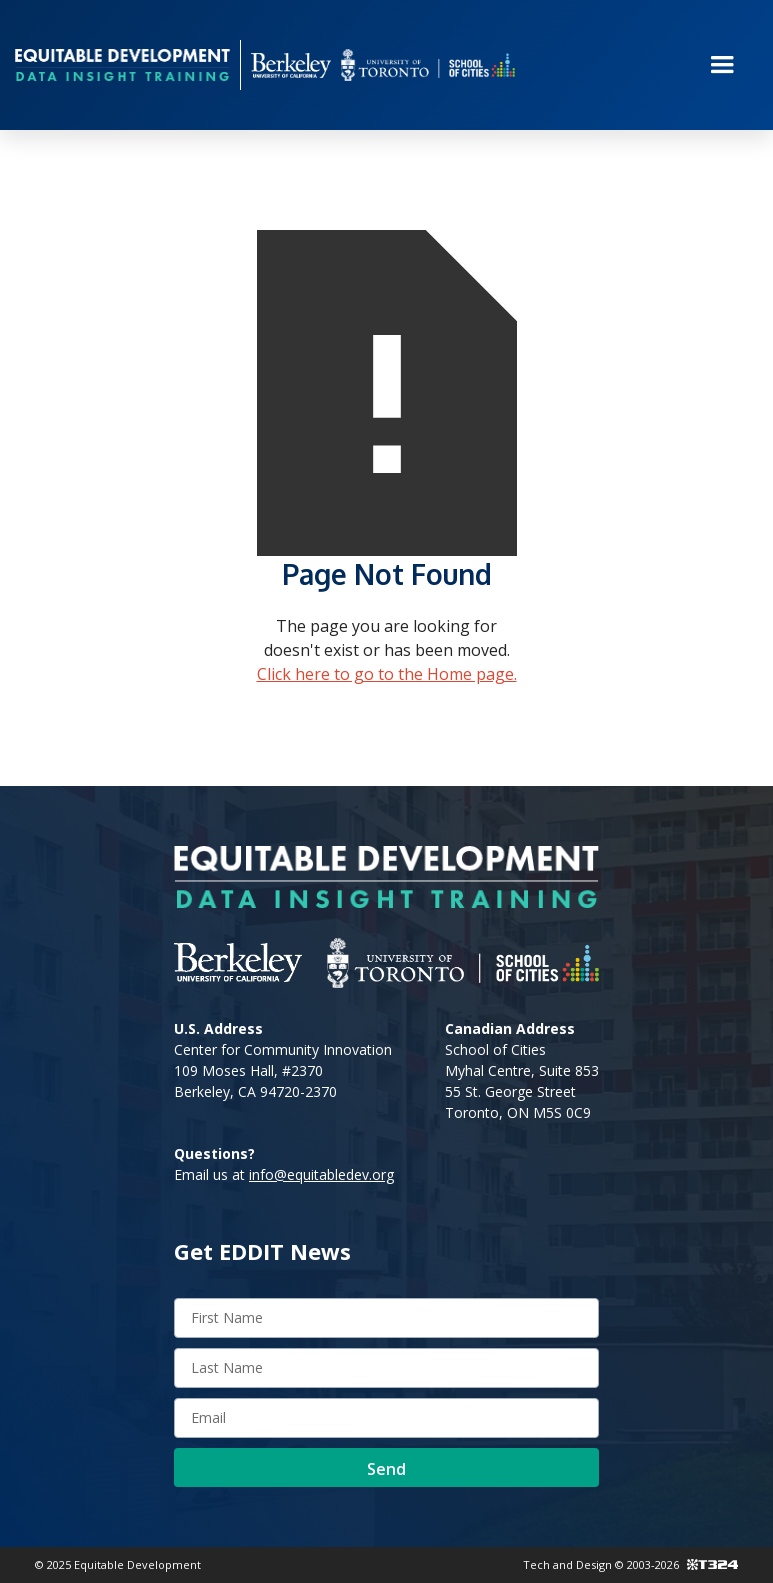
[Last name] (386, 1368)
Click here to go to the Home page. (387, 674)
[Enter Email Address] (386, 1418)
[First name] (386, 1318)
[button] (722, 65)
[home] (122, 64)
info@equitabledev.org (321, 1174)
